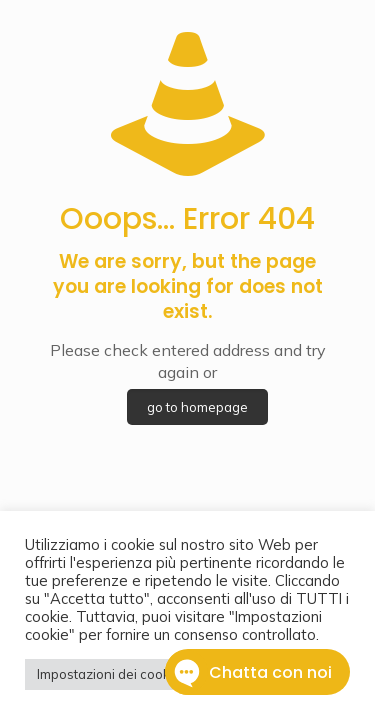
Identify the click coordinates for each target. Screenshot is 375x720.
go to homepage (197, 407)
